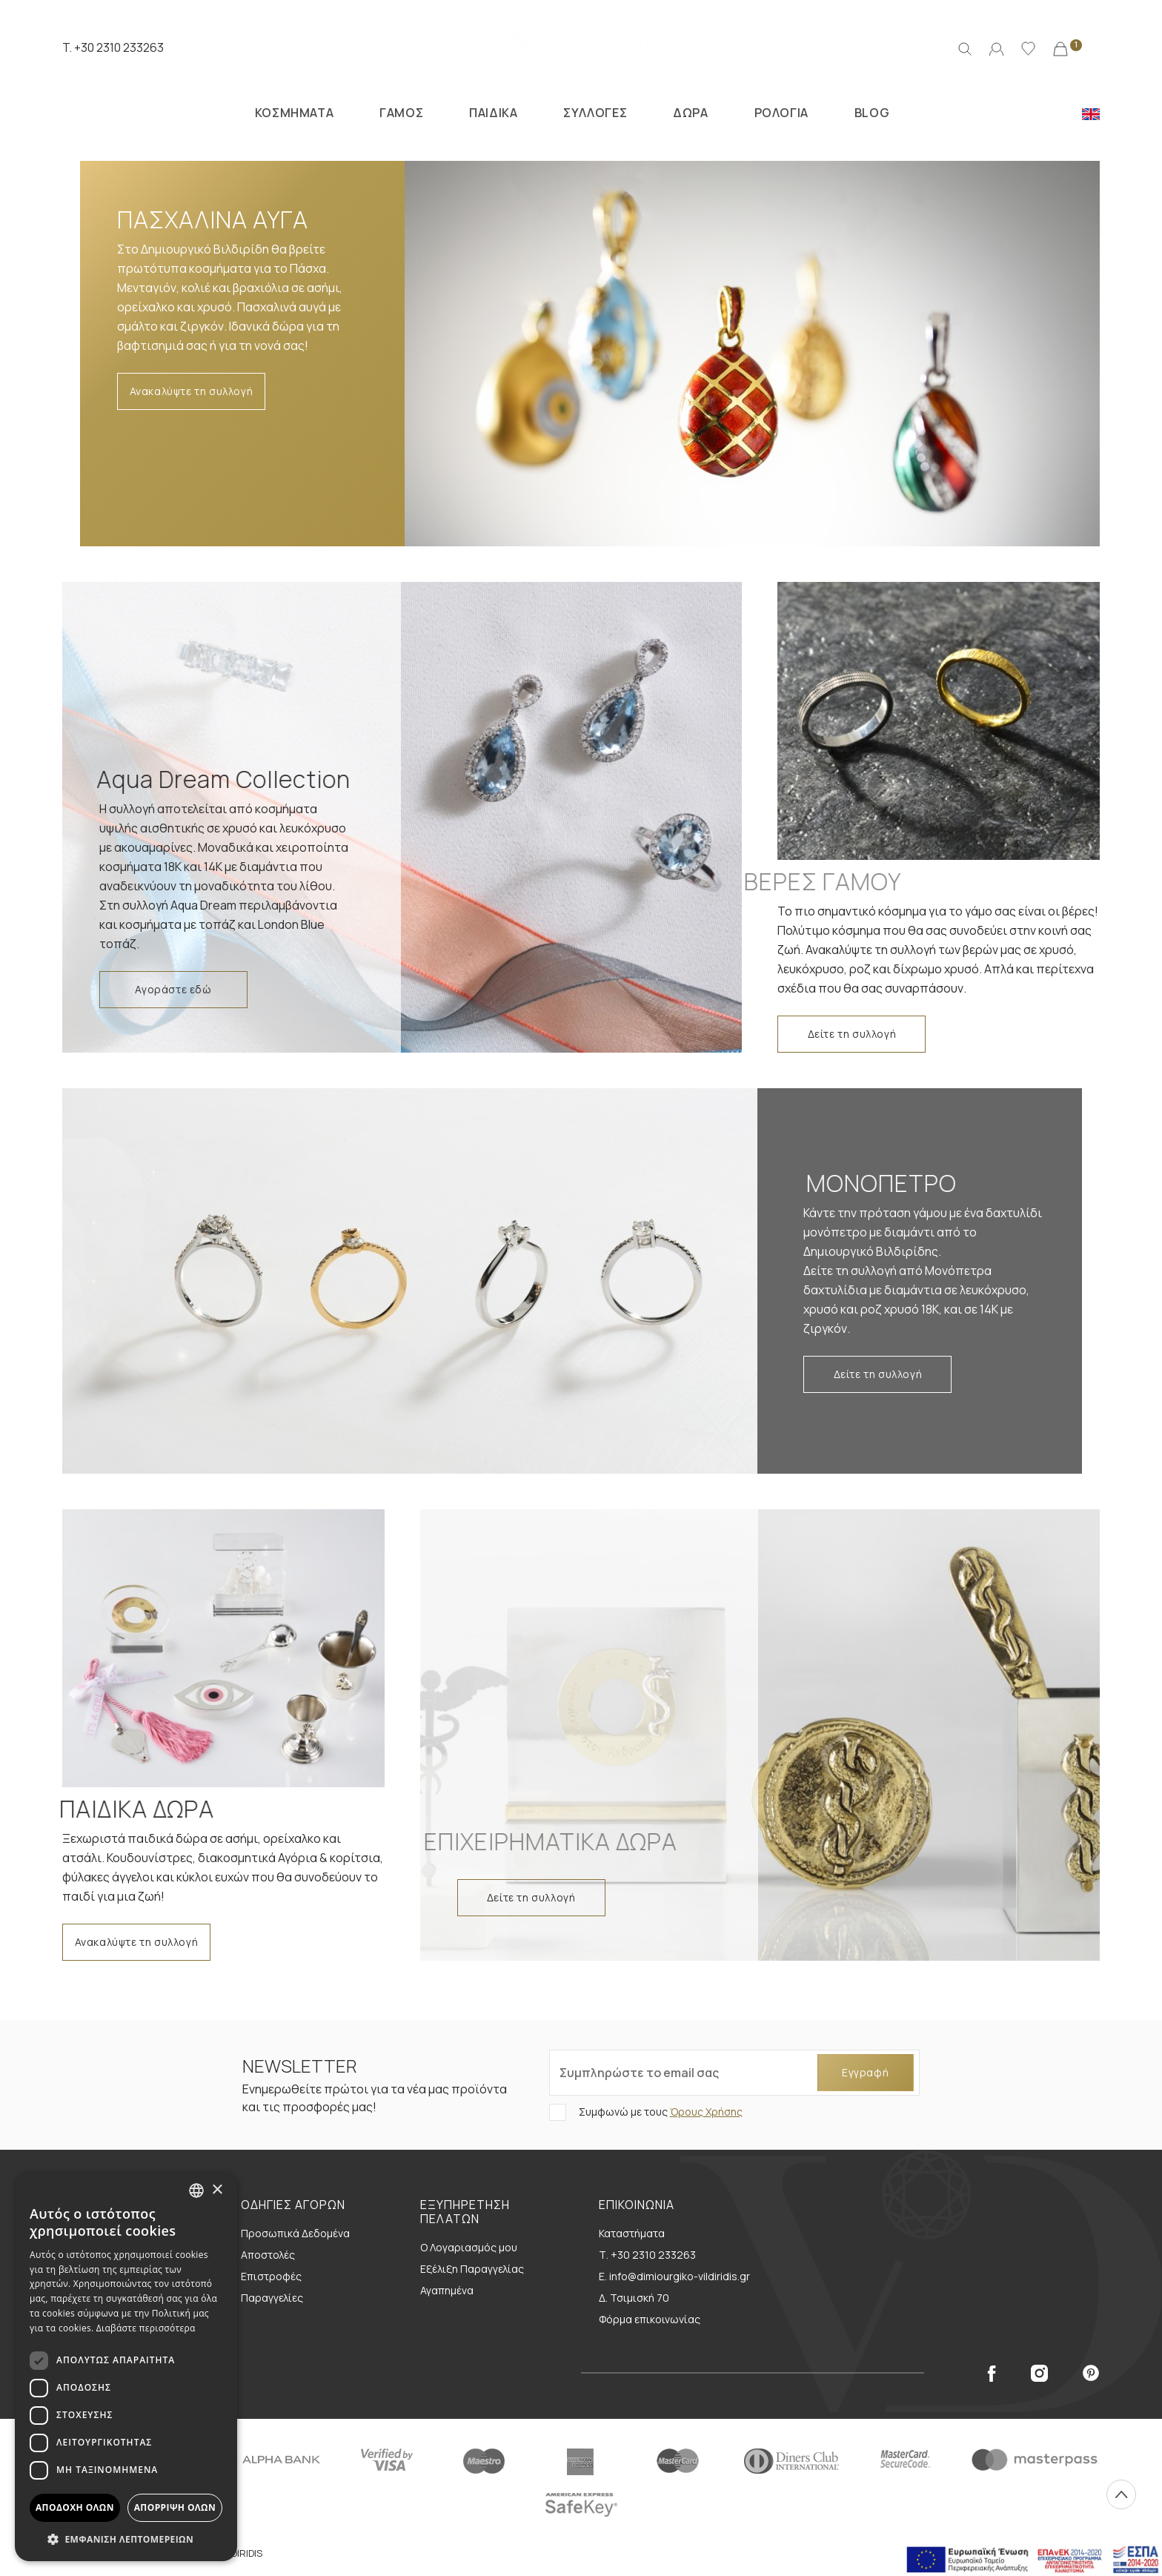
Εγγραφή (865, 2072)
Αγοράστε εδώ (173, 989)
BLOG (871, 113)
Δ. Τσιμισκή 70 (634, 2298)
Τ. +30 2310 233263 (647, 2255)
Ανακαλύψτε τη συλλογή (191, 391)
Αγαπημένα (447, 2290)
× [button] (216, 2190)
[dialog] (126, 2366)
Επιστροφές (271, 2276)
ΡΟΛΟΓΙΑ (781, 113)
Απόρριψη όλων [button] (175, 2507)
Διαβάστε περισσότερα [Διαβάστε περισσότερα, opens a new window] (146, 2328)
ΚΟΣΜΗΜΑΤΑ (294, 113)
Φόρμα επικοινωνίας (649, 2319)
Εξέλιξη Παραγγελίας (472, 2269)
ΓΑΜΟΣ (401, 113)
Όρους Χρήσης (706, 2112)
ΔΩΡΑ (690, 113)
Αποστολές (268, 2255)
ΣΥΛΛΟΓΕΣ (595, 113)
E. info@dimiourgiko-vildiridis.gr (674, 2276)
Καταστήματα (632, 2233)
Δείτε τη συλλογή (852, 1034)
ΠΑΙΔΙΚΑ (493, 113)
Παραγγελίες (272, 2298)
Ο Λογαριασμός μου (468, 2247)
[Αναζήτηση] (965, 47)
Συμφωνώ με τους (660, 2112)
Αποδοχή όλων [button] (75, 2507)
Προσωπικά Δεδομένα (295, 2233)
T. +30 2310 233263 (113, 47)
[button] (126, 2539)
